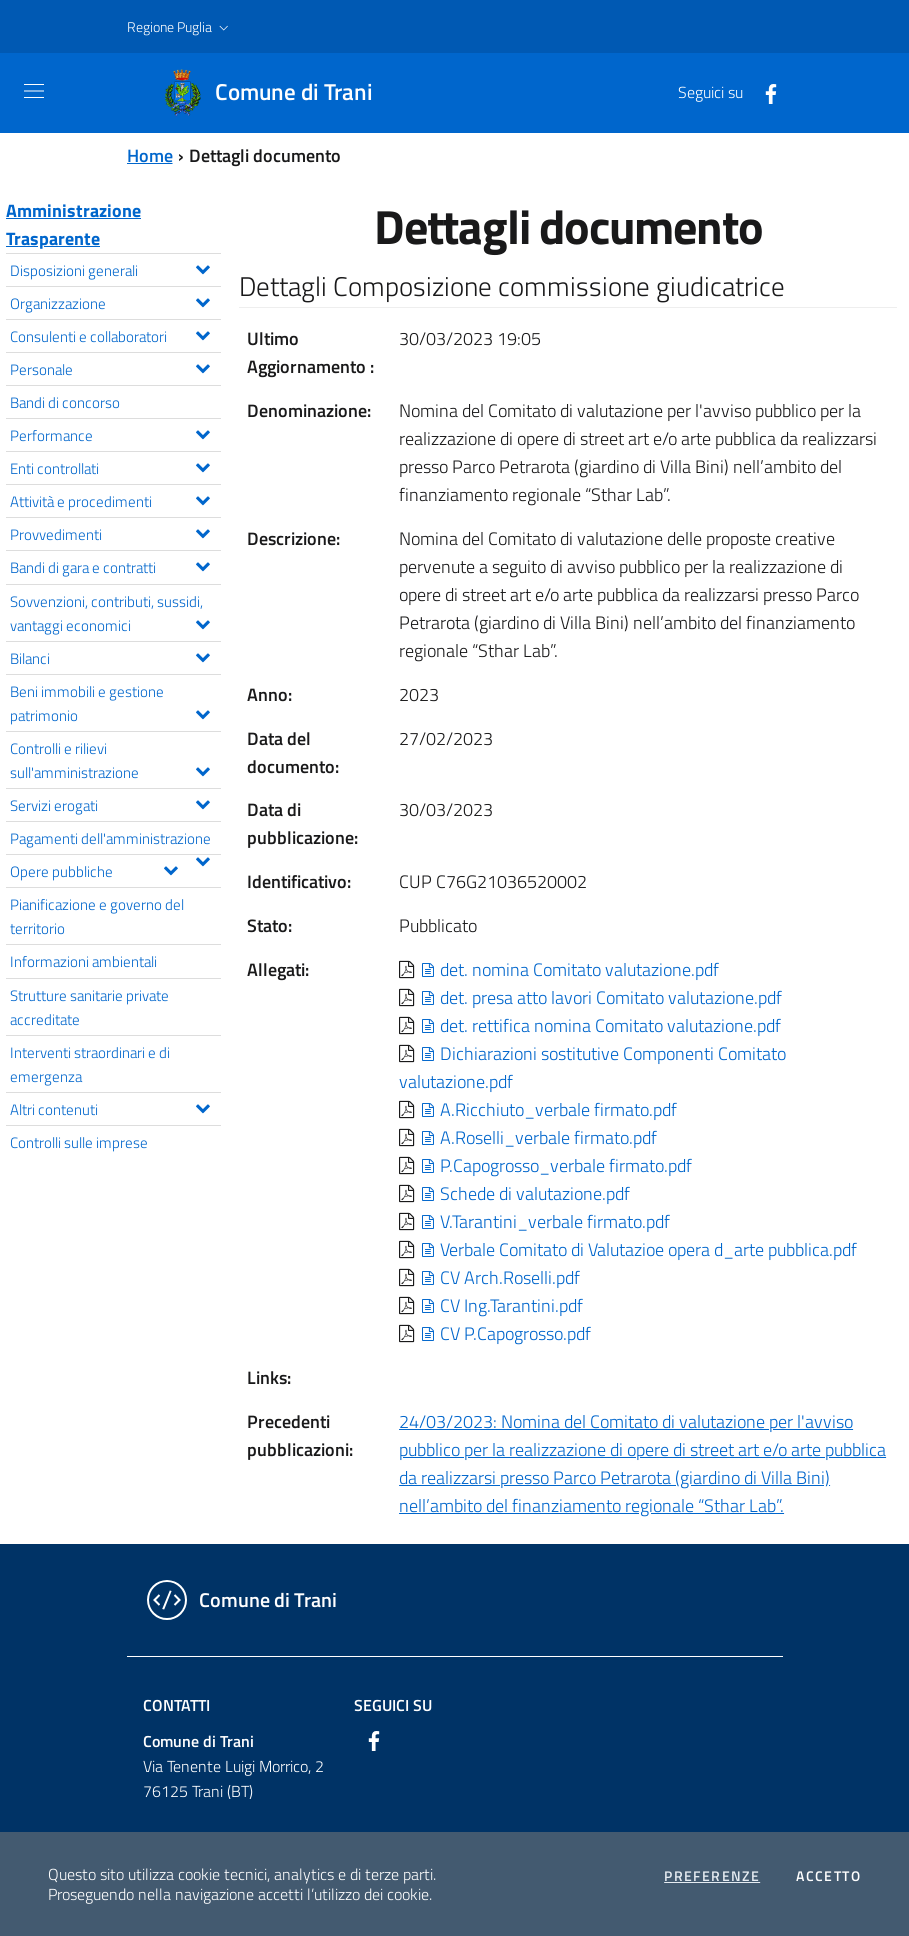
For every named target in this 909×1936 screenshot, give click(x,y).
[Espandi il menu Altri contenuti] (202, 1106)
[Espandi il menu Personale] (202, 366)
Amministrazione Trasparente (73, 224)
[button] (180, 27)
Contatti (176, 1705)
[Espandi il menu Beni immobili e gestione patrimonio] (202, 712)
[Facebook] (763, 92)
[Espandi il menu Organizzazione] (202, 300)
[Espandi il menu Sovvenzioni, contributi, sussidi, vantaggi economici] (202, 622)
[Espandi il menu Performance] (202, 432)
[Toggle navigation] (34, 91)
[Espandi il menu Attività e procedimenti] (202, 498)
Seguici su (393, 1705)
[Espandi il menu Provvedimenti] (202, 531)
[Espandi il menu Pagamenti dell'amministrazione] (202, 859)
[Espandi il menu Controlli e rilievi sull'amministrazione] (202, 769)
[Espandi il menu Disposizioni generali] (202, 267)
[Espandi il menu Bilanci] (202, 655)
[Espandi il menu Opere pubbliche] (170, 868)
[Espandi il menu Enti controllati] (202, 465)
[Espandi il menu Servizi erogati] (202, 802)
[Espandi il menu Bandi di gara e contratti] (202, 564)
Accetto (828, 1876)
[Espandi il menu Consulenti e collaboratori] (202, 333)
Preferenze (712, 1876)
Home (150, 155)
